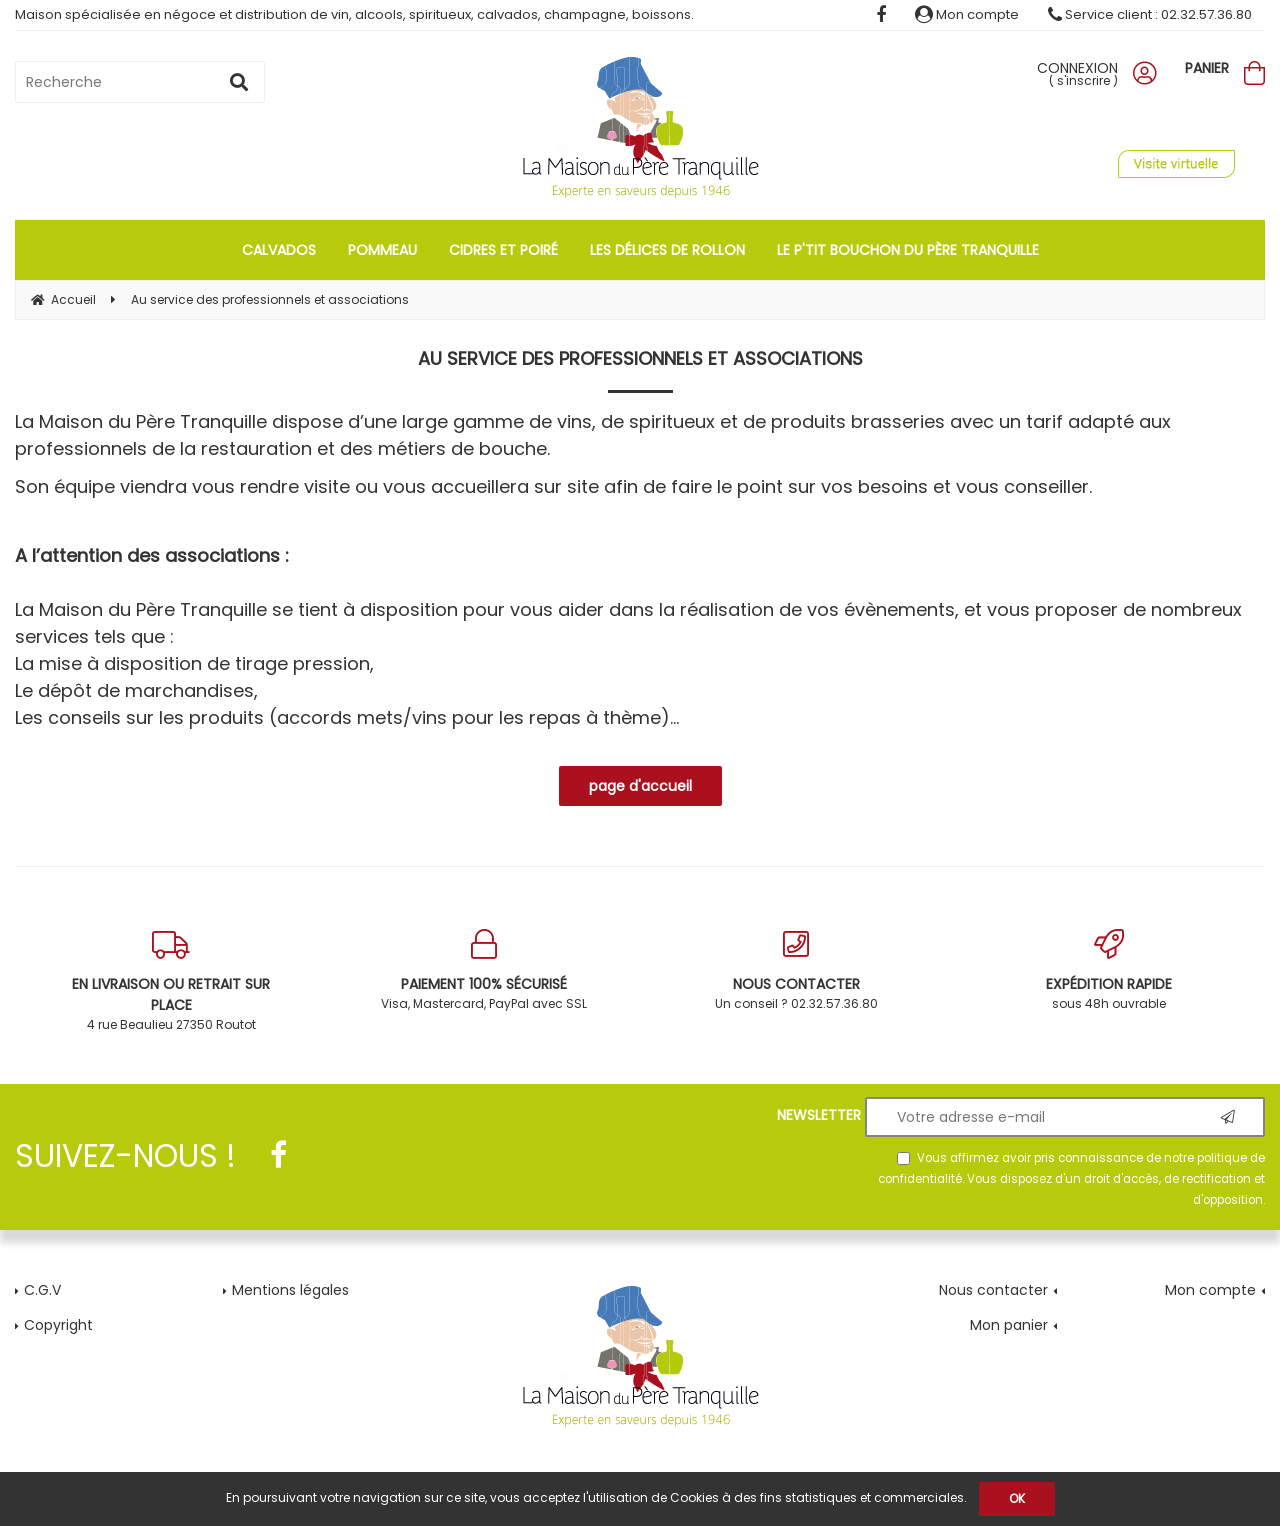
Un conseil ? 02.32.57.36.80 (796, 970)
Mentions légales (290, 1290)
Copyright (58, 1325)
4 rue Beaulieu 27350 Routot (171, 981)
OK (1017, 1498)
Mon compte (967, 14)
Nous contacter (993, 1290)
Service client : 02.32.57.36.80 (1150, 14)
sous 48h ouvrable (1109, 970)
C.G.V (42, 1290)
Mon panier (1009, 1325)
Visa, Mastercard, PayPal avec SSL (484, 970)
